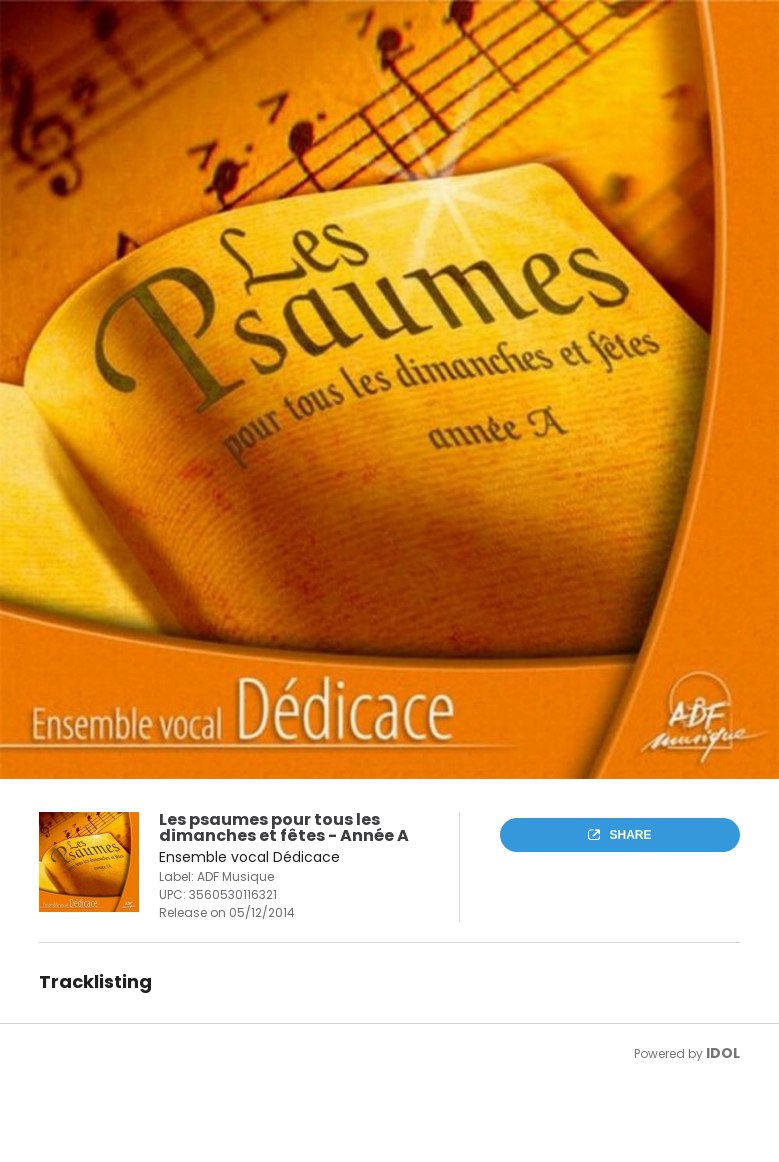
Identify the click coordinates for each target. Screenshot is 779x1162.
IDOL (723, 1053)
